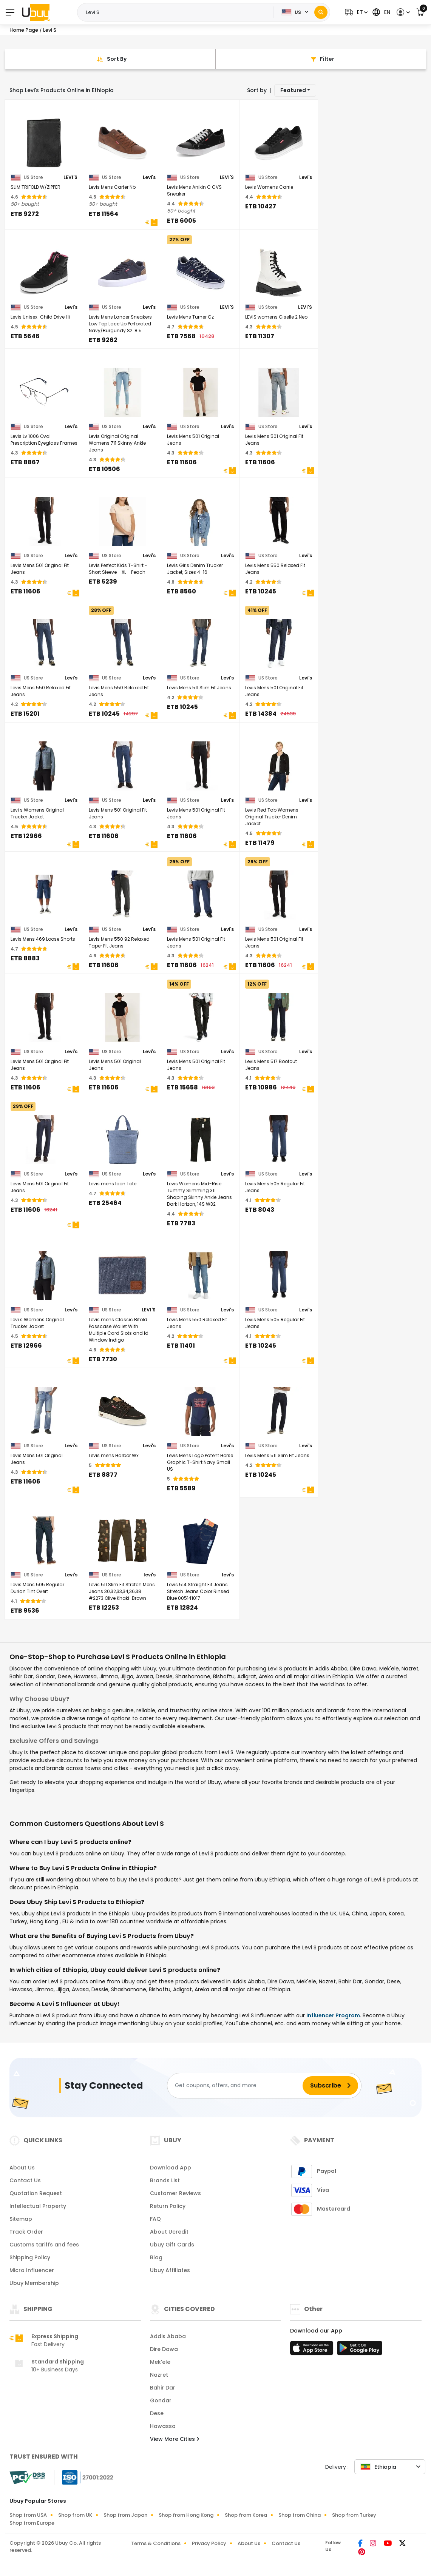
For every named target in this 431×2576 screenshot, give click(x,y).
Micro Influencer (31, 2270)
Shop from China (299, 2515)
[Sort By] (110, 59)
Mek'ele (160, 2362)
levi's (150, 1575)
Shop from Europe (31, 2523)
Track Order (26, 2232)
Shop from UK (75, 2515)
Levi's (149, 177)
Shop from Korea (246, 2515)
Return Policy (167, 2206)
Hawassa (163, 2426)
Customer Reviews (175, 2193)
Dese (157, 2413)
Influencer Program (333, 2015)
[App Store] (312, 2350)
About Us (22, 2167)
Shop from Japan (125, 2515)
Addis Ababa (168, 2336)
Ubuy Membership (34, 2283)
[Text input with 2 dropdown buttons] (177, 12)
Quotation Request (35, 2193)
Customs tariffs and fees (44, 2244)
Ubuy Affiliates (170, 2270)
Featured (293, 90)
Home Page (23, 30)
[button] (355, 12)
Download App (170, 2167)
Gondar (160, 2400)
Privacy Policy (209, 2543)
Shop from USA (28, 2515)
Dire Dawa (164, 2349)
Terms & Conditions (156, 2543)
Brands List (165, 2180)
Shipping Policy (29, 2257)
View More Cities (174, 2439)
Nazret (159, 2375)
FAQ (155, 2219)
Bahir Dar (162, 2387)
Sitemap (20, 2219)
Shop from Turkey (354, 2515)
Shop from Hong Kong (186, 2515)
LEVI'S (70, 177)
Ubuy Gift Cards (172, 2244)
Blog (156, 2257)
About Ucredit (169, 2232)
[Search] (320, 12)
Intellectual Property (37, 2206)
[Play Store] (359, 2350)
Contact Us (25, 2180)
